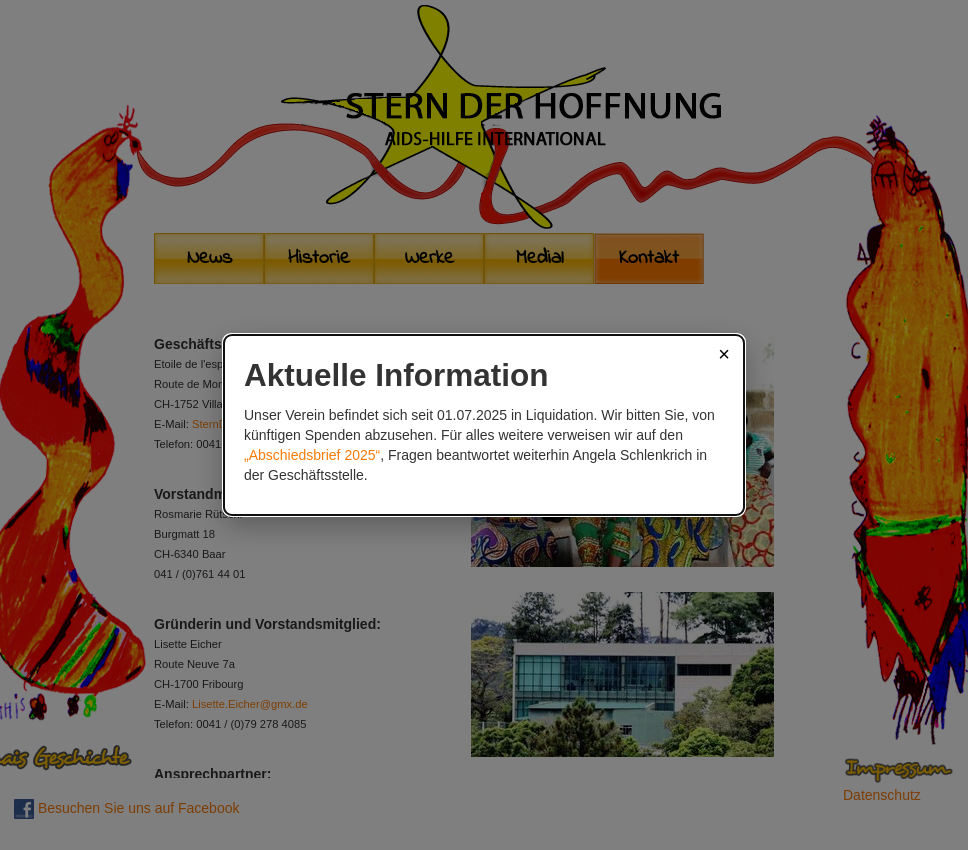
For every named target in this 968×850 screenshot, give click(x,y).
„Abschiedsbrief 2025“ (312, 455)
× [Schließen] (724, 354)
